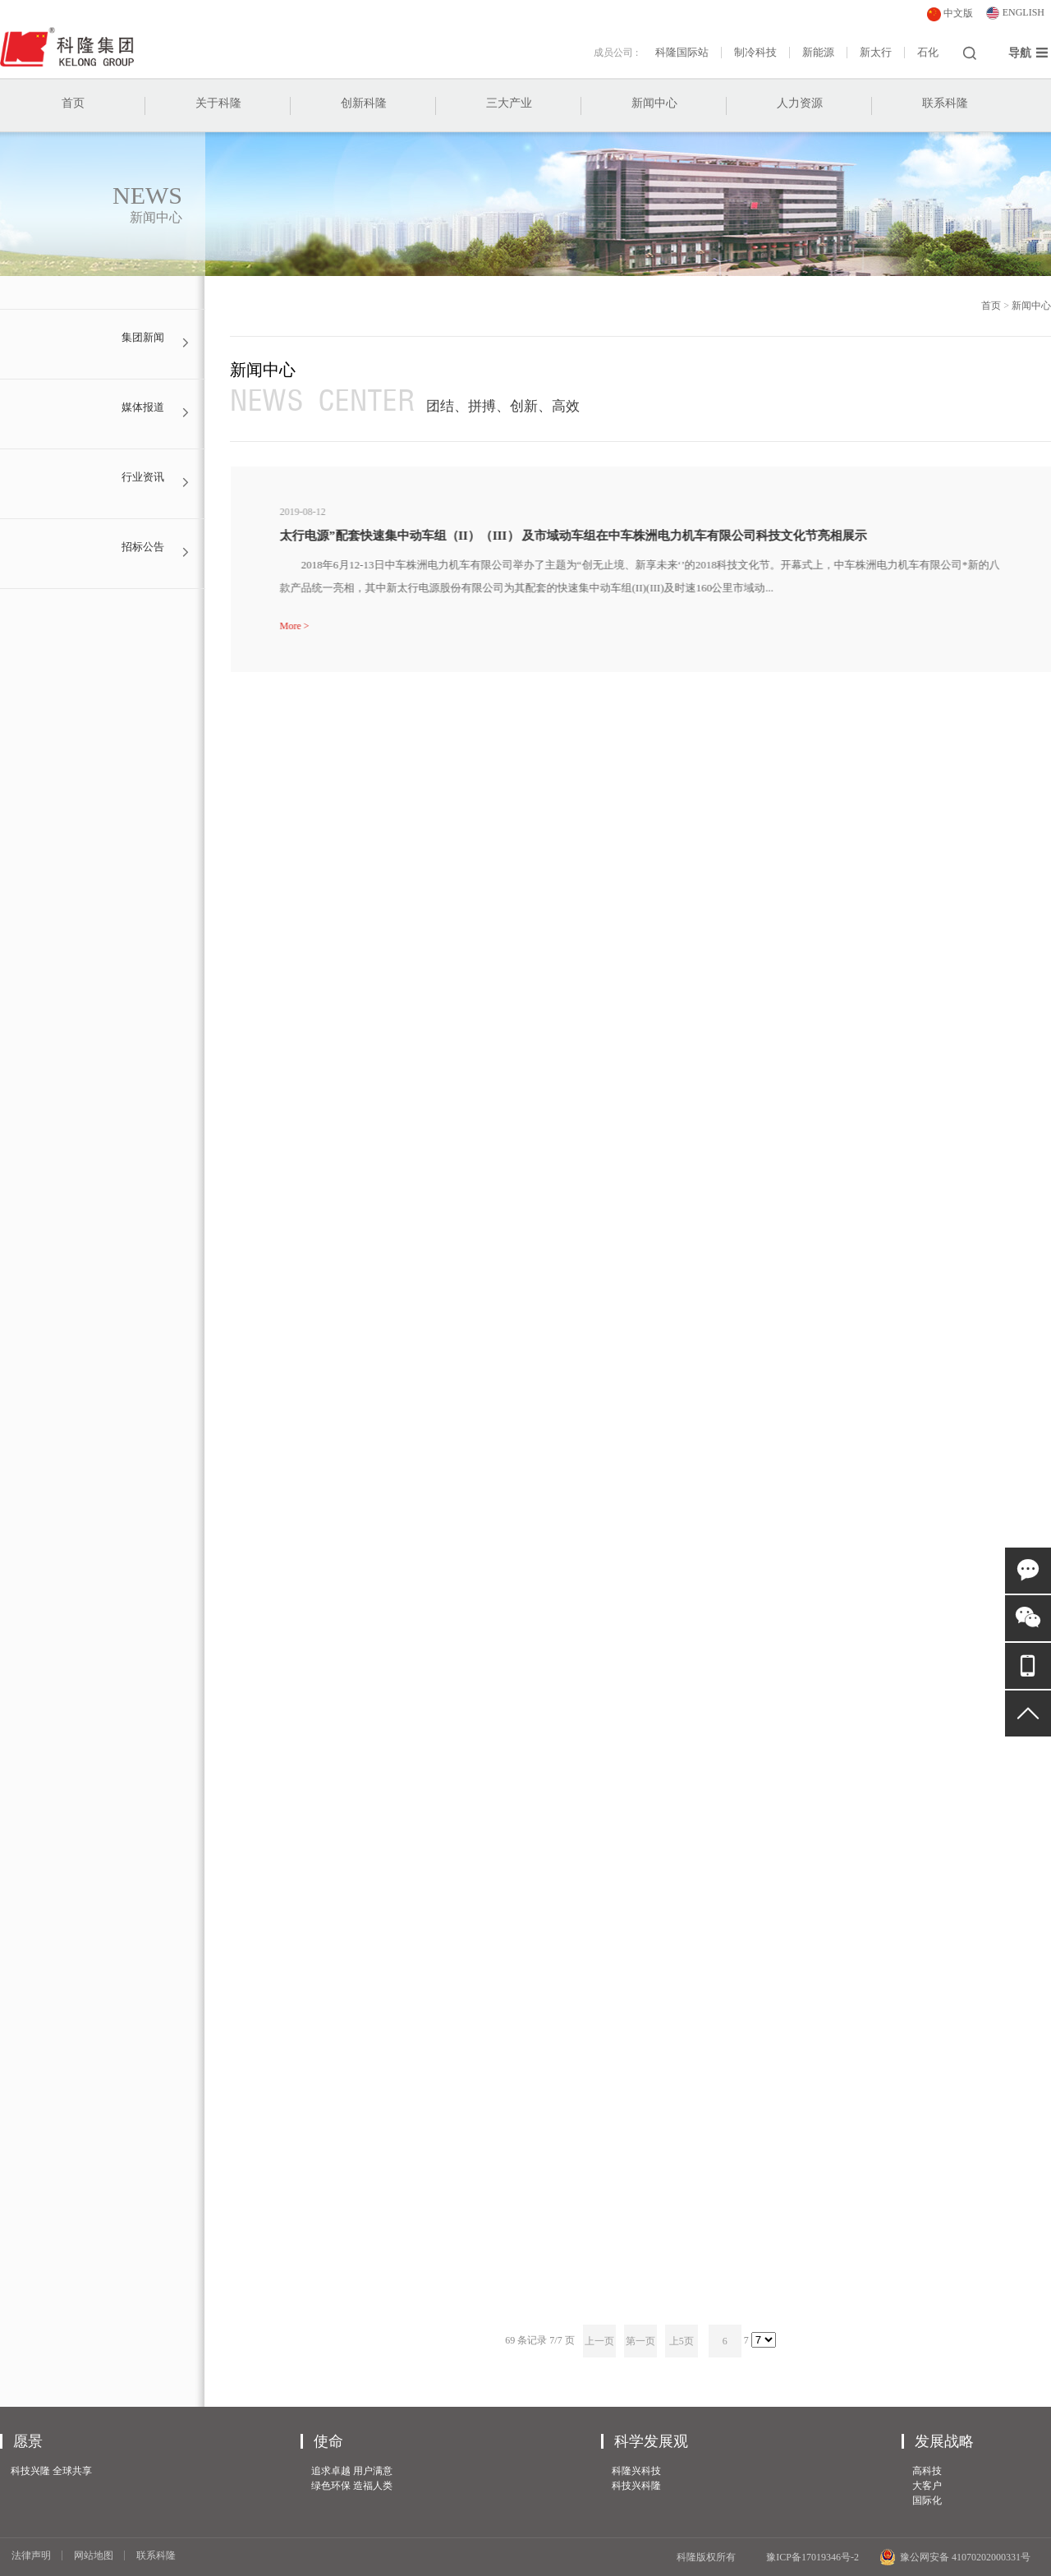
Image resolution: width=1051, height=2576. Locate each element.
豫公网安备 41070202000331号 (954, 2557)
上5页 (681, 2341)
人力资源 (800, 103)
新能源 (818, 52)
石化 (928, 52)
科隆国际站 (682, 52)
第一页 (640, 2341)
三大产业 (509, 103)
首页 (73, 103)
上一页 (599, 2341)
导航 (1028, 52)
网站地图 (93, 2555)
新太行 (876, 52)
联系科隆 (945, 103)
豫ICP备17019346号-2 (812, 2557)
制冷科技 (755, 52)
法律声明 (31, 2555)
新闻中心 (654, 103)
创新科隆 (364, 103)
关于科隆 (218, 103)
